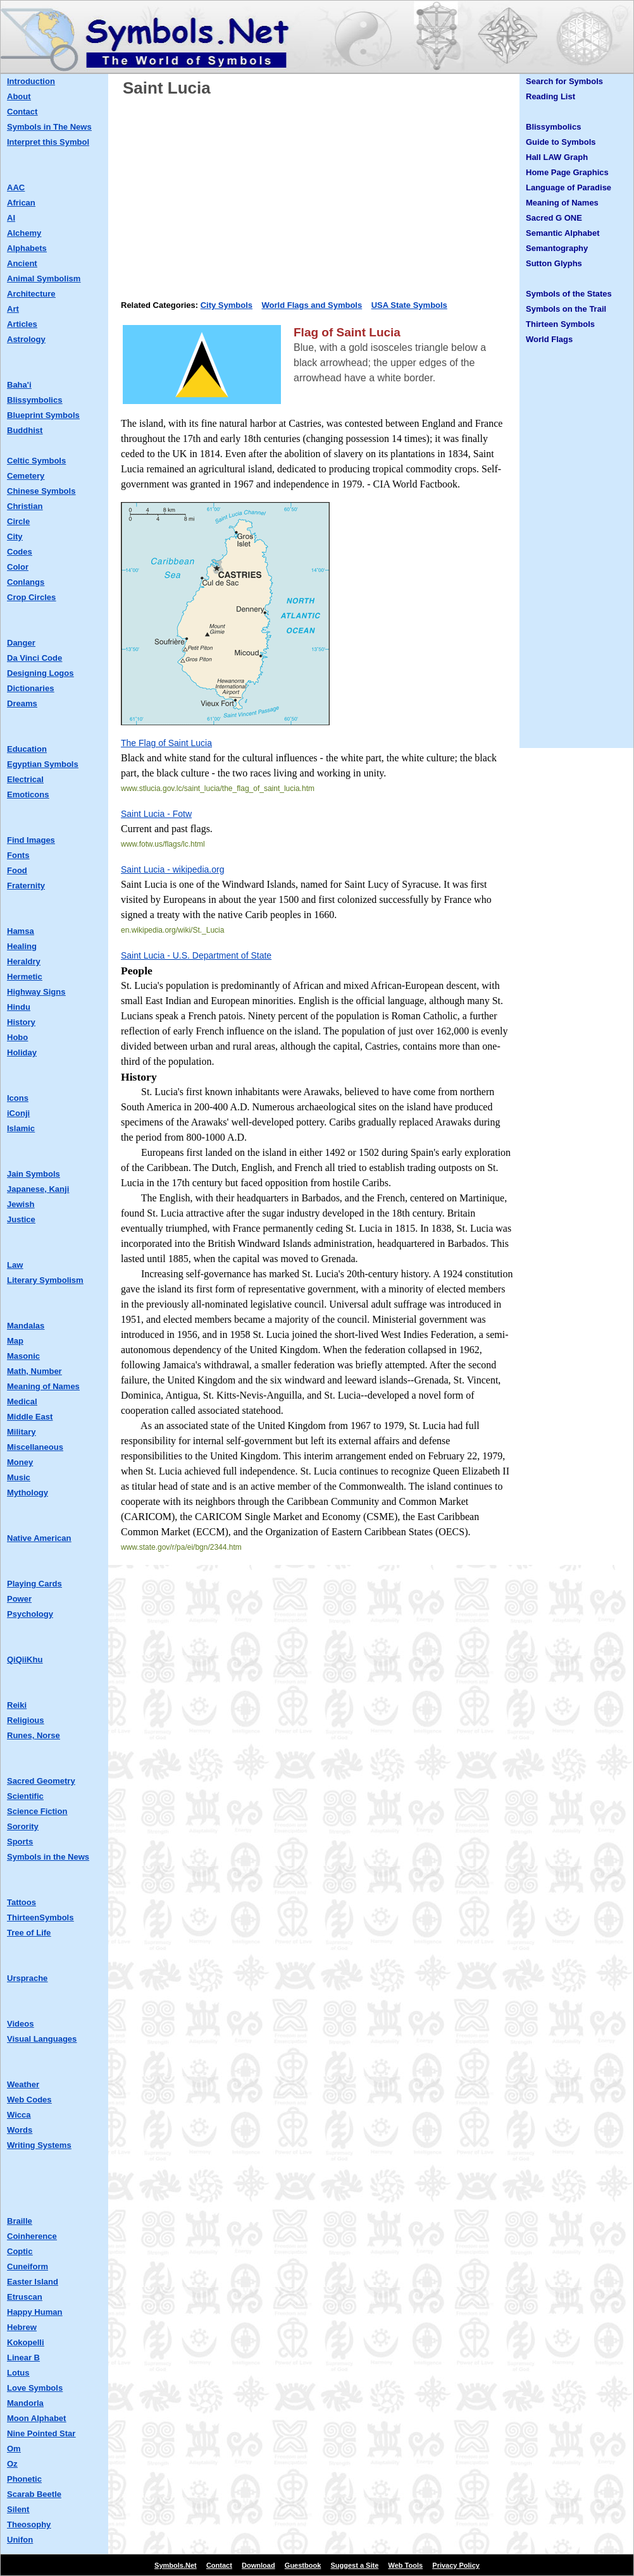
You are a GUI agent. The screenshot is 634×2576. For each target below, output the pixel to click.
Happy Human (34, 2312)
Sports (20, 1841)
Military (21, 1432)
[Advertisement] (317, 194)
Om (14, 2448)
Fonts (18, 855)
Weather (23, 2084)
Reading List (550, 96)
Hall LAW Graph (557, 157)
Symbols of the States (569, 293)
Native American (39, 1538)
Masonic (23, 1356)
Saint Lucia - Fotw (156, 814)
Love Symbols (35, 2388)
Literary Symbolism (45, 1280)
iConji (18, 1113)
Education (27, 749)
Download (258, 2565)
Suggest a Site (355, 2565)
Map (15, 1341)
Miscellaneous (35, 1447)
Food (17, 870)
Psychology (30, 1614)
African (21, 202)
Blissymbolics (34, 400)
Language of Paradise (568, 187)
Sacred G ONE (554, 218)
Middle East (30, 1416)
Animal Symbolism (43, 278)
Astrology (26, 339)
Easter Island (32, 2281)
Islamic (21, 1128)
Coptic (19, 2251)
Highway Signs (36, 992)
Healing (22, 946)
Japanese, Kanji (38, 1189)
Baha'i (19, 384)
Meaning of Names (43, 1386)
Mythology (27, 1492)
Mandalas (25, 1325)
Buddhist (24, 430)
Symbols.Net (175, 2565)
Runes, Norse (33, 1735)
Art (13, 309)
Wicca (18, 2114)
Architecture (31, 293)
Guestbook (303, 2565)
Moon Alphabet (36, 2418)
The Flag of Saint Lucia (166, 743)
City (15, 536)
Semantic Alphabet (563, 233)
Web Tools (405, 2565)
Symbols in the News (48, 1856)
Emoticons (28, 794)
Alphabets (27, 248)
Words (19, 2130)
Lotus (18, 2372)
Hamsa (20, 931)
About (19, 96)
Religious (25, 1720)
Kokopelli (25, 2342)
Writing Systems (39, 2145)
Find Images (31, 840)
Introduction (31, 81)
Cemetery (25, 476)
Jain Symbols (33, 1174)
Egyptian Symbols (42, 764)
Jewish (20, 1204)
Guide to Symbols (561, 142)
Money (20, 1462)
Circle (18, 521)
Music (18, 1477)
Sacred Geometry (41, 1781)
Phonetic (24, 2479)
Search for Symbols (564, 81)
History (21, 1022)
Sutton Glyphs (554, 263)
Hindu (18, 1007)
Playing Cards (34, 1583)
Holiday (22, 1052)
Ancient (22, 263)
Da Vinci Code (34, 658)
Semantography (557, 248)
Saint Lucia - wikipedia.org (172, 869)
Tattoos (21, 1902)
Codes (19, 551)
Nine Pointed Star (41, 2433)
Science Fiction (37, 1811)
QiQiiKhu (24, 1659)
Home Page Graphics (567, 172)
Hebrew (22, 2327)
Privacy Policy (456, 2565)
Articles (22, 324)
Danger (21, 642)
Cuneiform (27, 2266)
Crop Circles (31, 597)
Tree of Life (29, 1932)
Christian (24, 506)
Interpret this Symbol (48, 142)
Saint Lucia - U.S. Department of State (196, 955)
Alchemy (24, 233)
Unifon (20, 2539)
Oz (12, 2464)
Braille (19, 2221)
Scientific (25, 1796)
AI (11, 218)
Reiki (17, 1705)
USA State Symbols (409, 305)
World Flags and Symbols (312, 305)
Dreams (22, 703)
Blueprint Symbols (43, 415)
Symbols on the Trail (566, 309)
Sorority (23, 1826)
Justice (21, 1219)
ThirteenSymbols (40, 1917)
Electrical (25, 779)
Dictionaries (30, 688)
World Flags (549, 339)
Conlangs (25, 582)
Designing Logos (40, 673)
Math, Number (34, 1371)
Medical (22, 1401)
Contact (22, 111)
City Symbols (226, 305)
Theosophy (29, 2524)
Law (15, 1265)
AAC (16, 187)
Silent (18, 2509)
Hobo (17, 1037)
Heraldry (23, 961)
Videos (20, 2023)
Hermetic (24, 976)
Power (19, 1599)
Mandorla (25, 2403)
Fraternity (26, 885)
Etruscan (24, 2297)
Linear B (23, 2357)
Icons (17, 1098)
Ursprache (27, 1978)
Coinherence (32, 2236)
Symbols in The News (49, 127)
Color (17, 567)
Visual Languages (42, 2039)
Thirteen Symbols (560, 324)
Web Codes (29, 2099)
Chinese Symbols (41, 491)
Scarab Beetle (34, 2494)
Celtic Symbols (36, 460)
